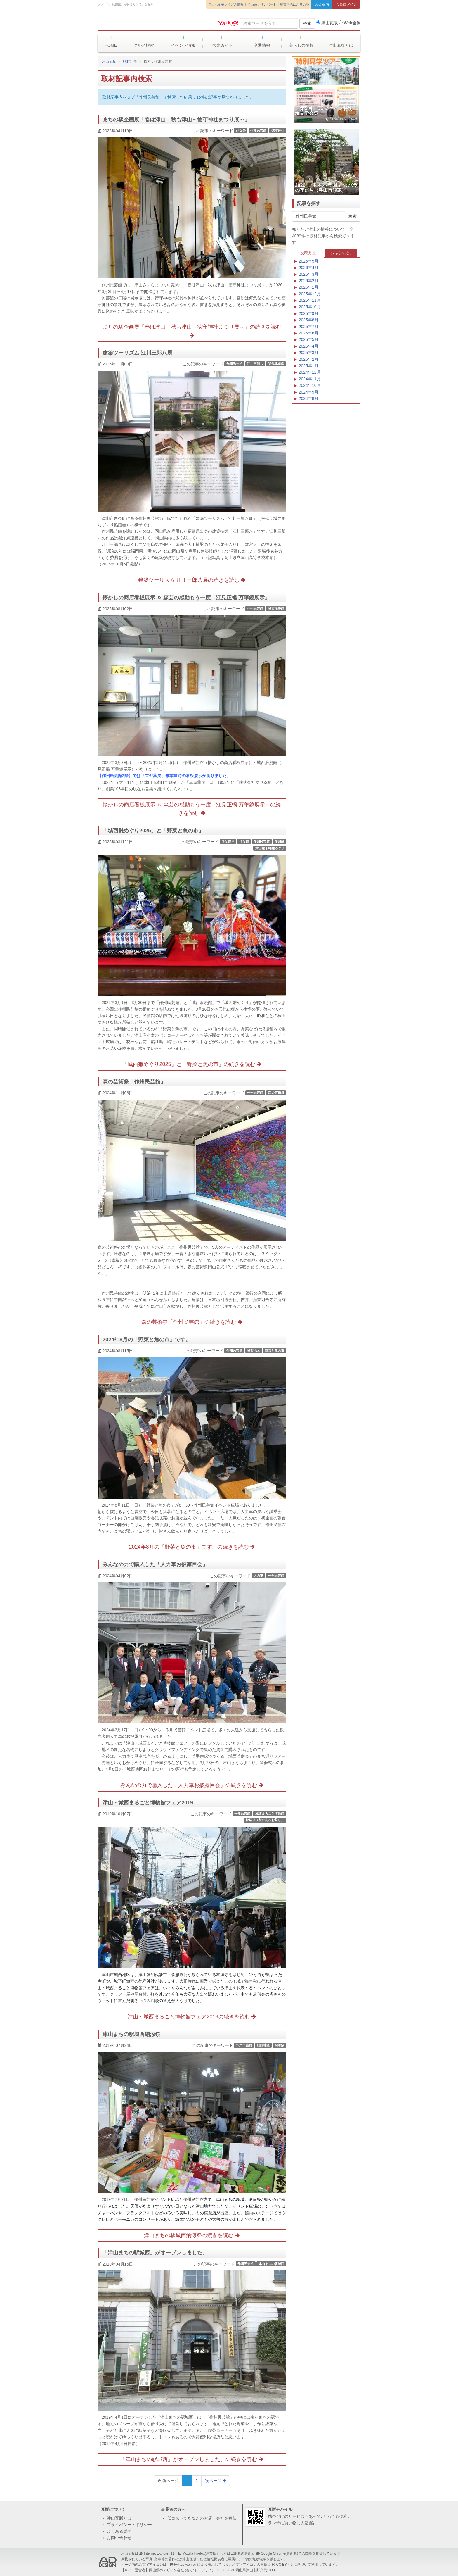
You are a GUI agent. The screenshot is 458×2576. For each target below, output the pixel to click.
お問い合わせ (119, 2537)
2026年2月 (308, 280)
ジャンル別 (341, 253)
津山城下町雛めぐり (269, 848)
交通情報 (262, 41)
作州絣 (279, 841)
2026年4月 (308, 267)
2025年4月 (308, 346)
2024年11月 (310, 379)
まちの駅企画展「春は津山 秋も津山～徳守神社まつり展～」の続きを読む (192, 331)
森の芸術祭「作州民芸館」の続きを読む (191, 1322)
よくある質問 (119, 2531)
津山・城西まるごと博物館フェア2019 (148, 1803)
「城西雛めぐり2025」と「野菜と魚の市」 (153, 831)
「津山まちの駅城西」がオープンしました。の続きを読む (191, 2459)
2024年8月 (308, 398)
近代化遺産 (276, 363)
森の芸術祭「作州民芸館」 (134, 1082)
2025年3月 (308, 352)
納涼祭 (279, 2045)
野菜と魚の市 (274, 1350)
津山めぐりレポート (261, 4)
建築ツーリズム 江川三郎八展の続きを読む (191, 580)
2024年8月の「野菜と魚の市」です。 (147, 1340)
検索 (307, 23)
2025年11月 (310, 300)
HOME (110, 41)
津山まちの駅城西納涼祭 (131, 2034)
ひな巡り (227, 841)
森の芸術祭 (276, 1092)
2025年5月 (308, 339)
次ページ (215, 2480)
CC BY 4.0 (284, 2565)
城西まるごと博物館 (269, 1813)
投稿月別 (308, 253)
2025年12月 (310, 293)
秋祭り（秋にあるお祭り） (265, 1820)
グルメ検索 (143, 41)
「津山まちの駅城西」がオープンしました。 (155, 2253)
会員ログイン (346, 4)
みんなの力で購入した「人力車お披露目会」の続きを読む (191, 1785)
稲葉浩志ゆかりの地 (294, 4)
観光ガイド (222, 41)
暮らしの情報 (301, 41)
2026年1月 (308, 287)
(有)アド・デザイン (200, 2570)
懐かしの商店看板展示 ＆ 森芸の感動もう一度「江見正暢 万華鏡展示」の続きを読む (192, 809)
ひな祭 (241, 130)
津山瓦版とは (341, 41)
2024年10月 (310, 385)
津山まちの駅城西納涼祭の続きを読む (191, 2235)
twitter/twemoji (185, 2565)
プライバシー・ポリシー (129, 2524)
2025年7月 (308, 326)
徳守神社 (277, 130)
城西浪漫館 (276, 608)
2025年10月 (310, 306)
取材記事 (130, 61)
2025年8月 (308, 320)
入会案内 (322, 4)
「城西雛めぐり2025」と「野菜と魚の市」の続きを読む (191, 1064)
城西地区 (253, 1350)
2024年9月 (308, 392)
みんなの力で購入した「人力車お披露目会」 (155, 1564)
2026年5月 (308, 261)
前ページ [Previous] (167, 2480)
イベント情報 (183, 41)
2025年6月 (308, 333)
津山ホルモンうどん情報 (226, 4)
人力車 (258, 1575)
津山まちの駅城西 (271, 2264)
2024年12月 (310, 372)
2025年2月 (308, 359)
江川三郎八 (255, 363)
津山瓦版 (140, 22)
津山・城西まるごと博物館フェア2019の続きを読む (192, 2017)
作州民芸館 (258, 130)
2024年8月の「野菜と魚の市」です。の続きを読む (191, 1547)
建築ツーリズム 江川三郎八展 (137, 353)
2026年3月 (308, 274)
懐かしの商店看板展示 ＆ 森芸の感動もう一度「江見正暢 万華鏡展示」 (186, 598)
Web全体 (349, 22)
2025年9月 (308, 313)
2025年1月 (308, 365)
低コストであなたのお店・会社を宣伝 (202, 2518)
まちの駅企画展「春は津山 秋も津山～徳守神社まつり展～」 (176, 119)
